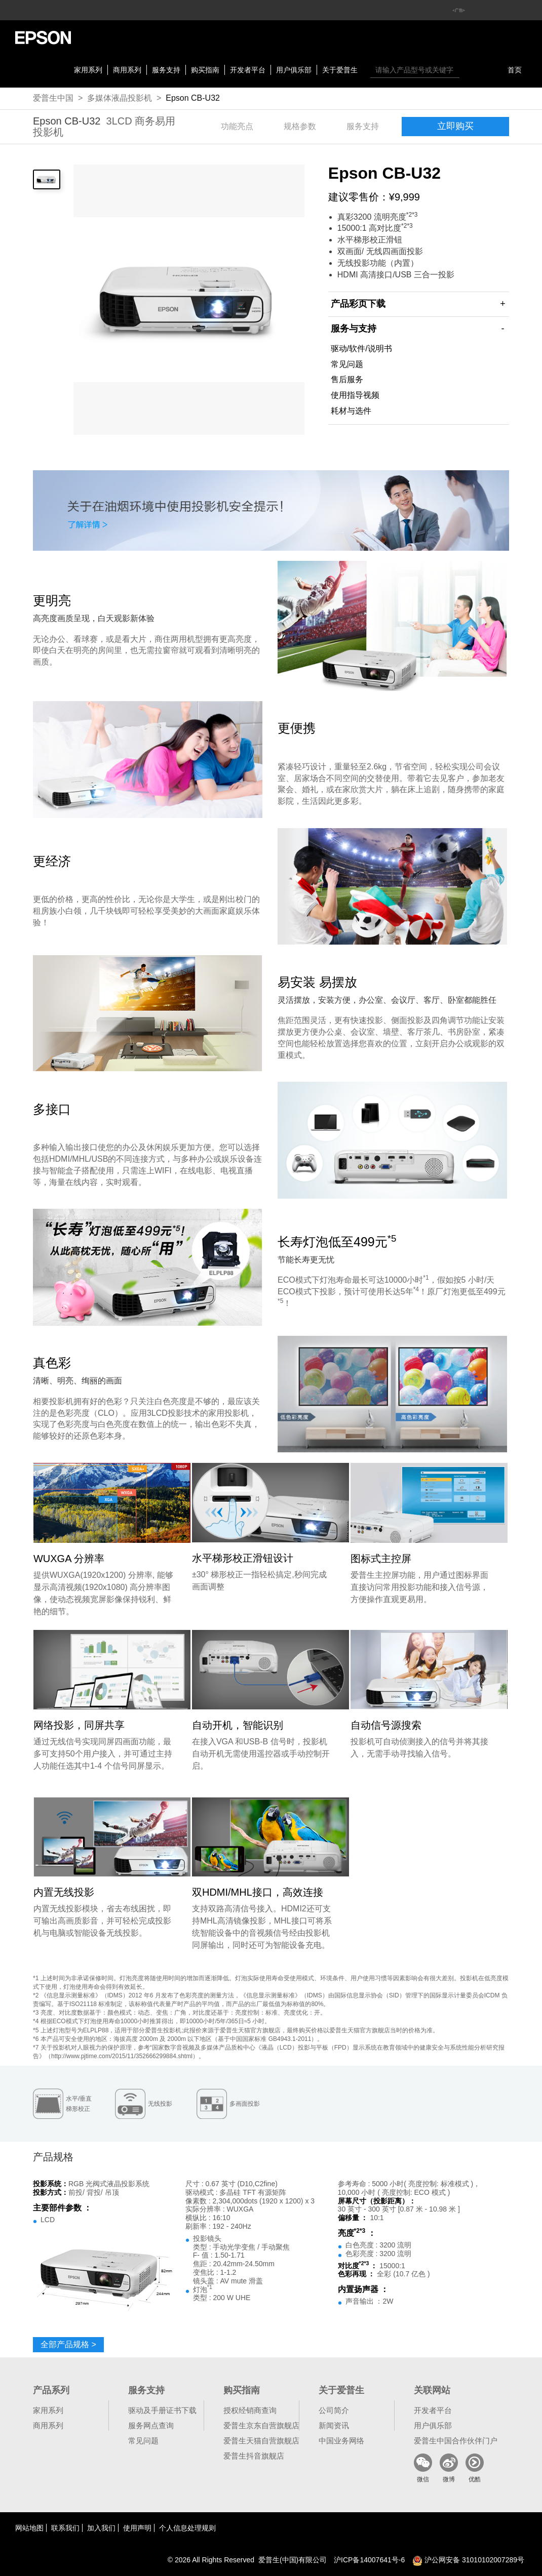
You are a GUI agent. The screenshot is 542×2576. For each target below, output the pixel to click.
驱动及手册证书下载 (162, 2410)
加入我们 (101, 2528)
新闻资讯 (334, 2425)
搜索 (469, 70)
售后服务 (347, 379)
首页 (515, 70)
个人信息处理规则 (187, 2528)
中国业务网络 (341, 2440)
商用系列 (127, 70)
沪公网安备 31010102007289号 (468, 2560)
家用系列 (88, 70)
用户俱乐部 (294, 70)
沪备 (369, 2560)
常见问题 (347, 364)
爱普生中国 (53, 98)
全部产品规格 (68, 2344)
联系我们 (65, 2528)
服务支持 (166, 70)
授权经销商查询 (250, 2410)
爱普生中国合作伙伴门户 (455, 2440)
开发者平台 (247, 70)
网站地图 (29, 2528)
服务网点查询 (151, 2425)
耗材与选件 (351, 410)
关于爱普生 (340, 70)
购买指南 (205, 70)
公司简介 (334, 2410)
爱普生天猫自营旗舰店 (261, 2440)
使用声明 (137, 2528)
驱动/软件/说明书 (361, 348)
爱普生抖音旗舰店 (253, 2455)
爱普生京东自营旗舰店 (261, 2425)
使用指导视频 (355, 395)
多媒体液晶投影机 (119, 98)
